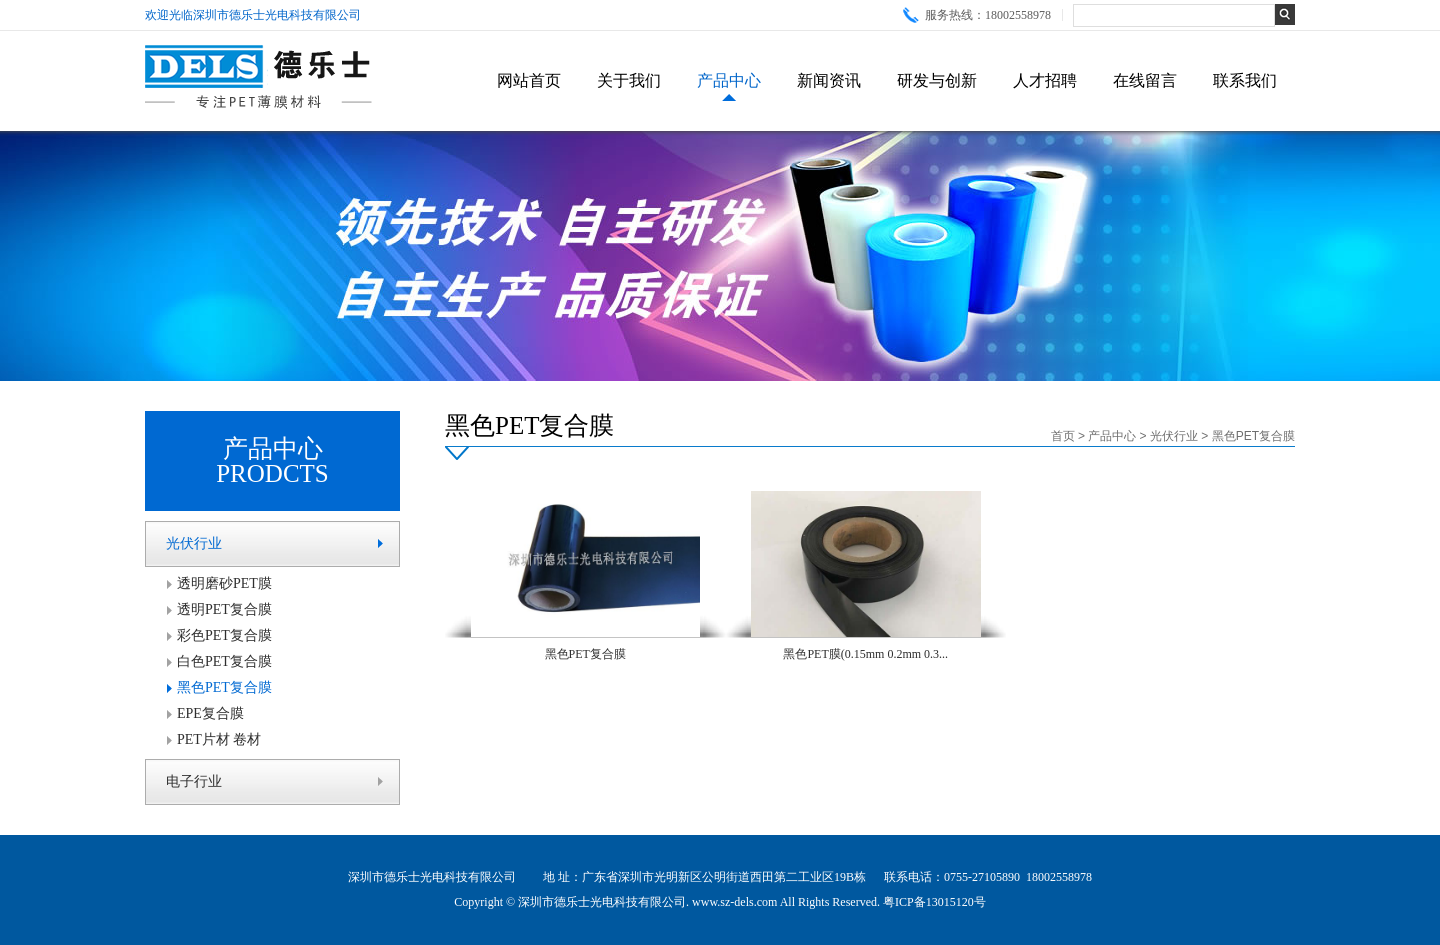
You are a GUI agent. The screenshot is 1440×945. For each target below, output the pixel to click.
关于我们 (629, 80)
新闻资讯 (829, 80)
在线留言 (1145, 80)
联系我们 (1245, 80)
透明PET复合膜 (224, 609)
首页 (1063, 436)
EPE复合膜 (210, 713)
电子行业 (194, 781)
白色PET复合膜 (224, 661)
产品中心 (729, 80)
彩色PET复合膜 (224, 635)
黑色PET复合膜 (224, 687)
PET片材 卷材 (219, 739)
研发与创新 (937, 80)
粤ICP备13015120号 (934, 902)
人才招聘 (1045, 80)
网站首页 (529, 80)
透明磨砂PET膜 (224, 583)
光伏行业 (194, 543)
